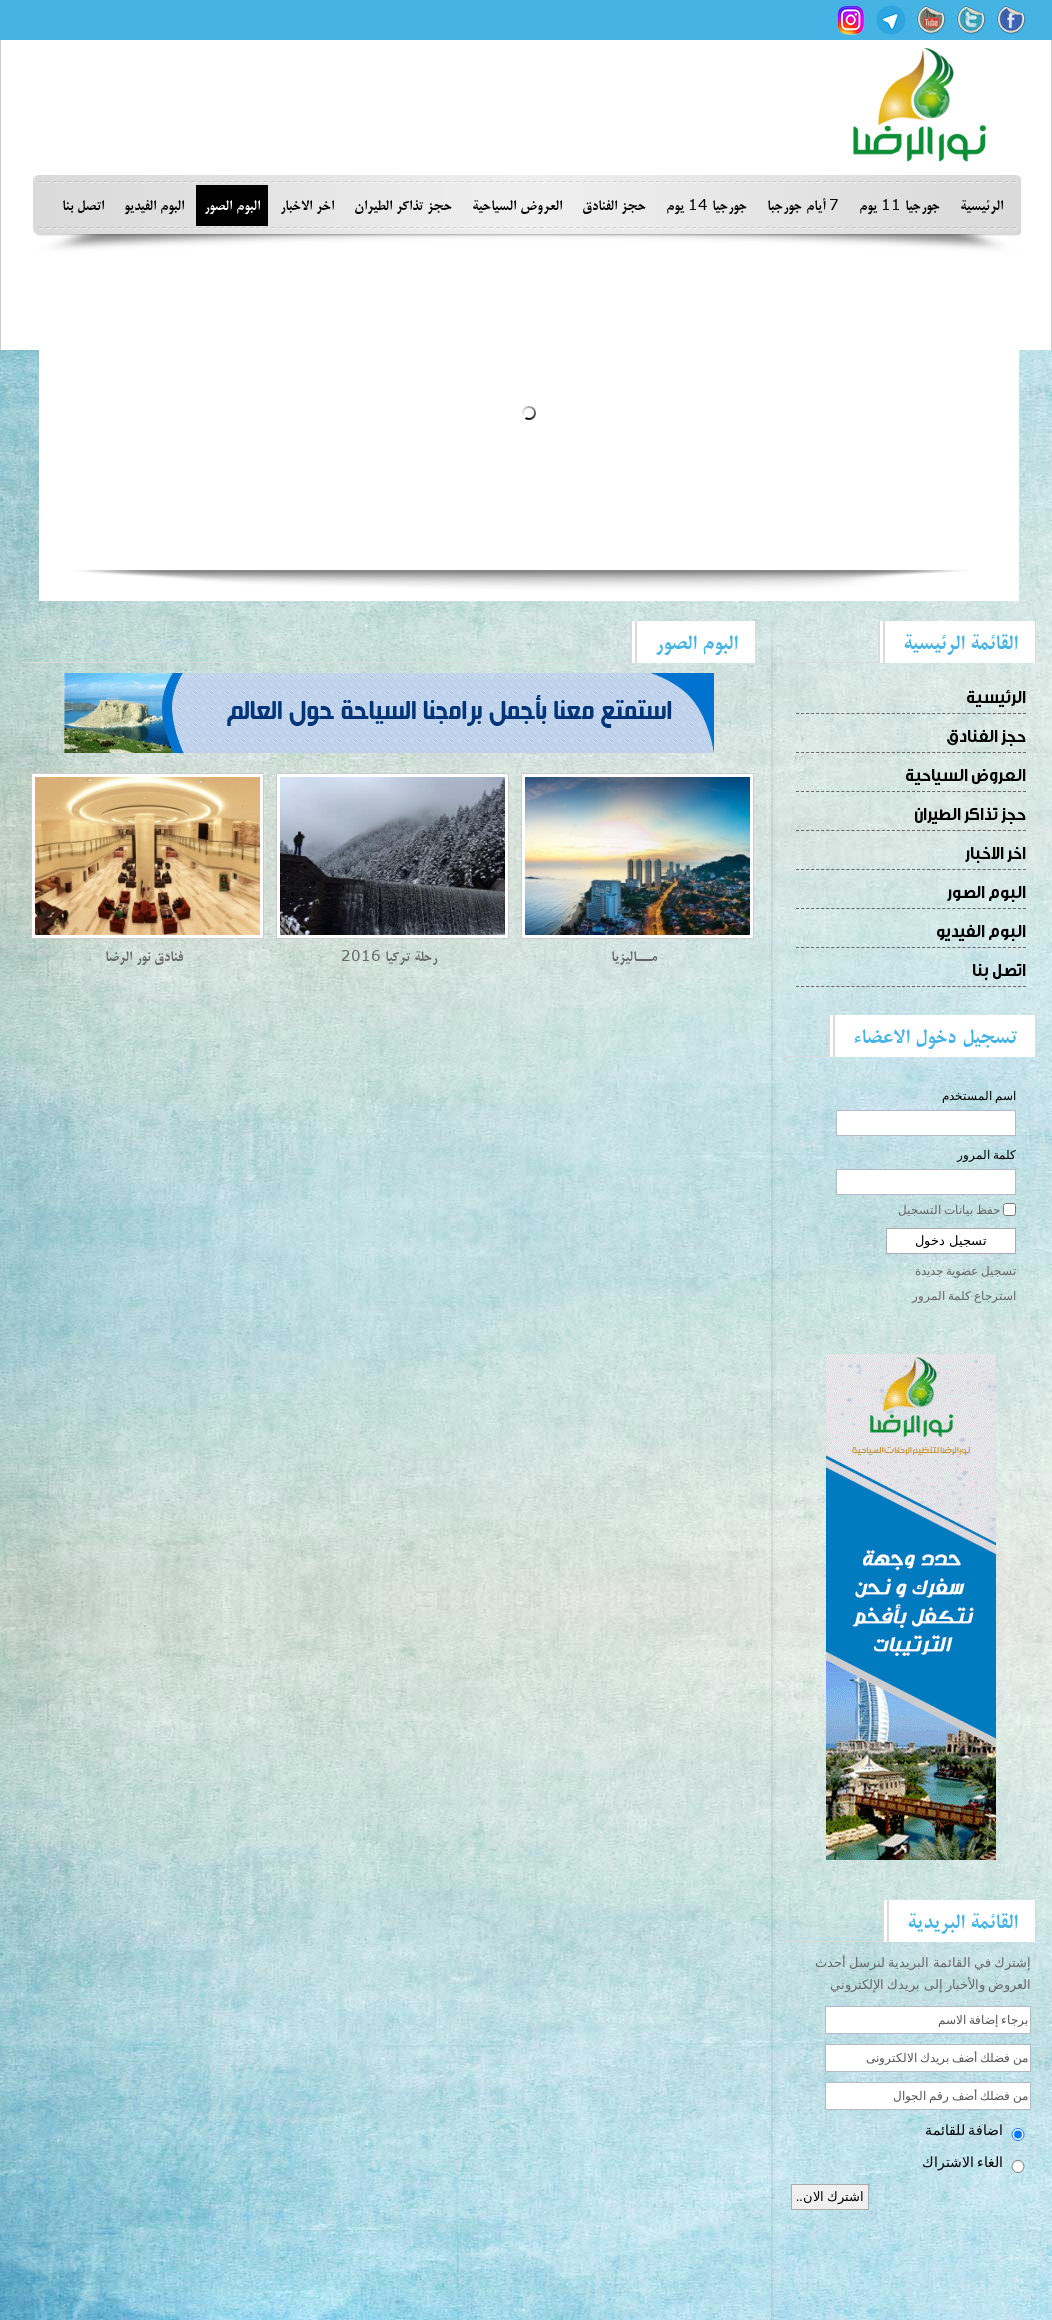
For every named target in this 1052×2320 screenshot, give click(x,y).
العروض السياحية (517, 205)
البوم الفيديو (154, 205)
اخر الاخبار (307, 205)
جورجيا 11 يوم (899, 205)
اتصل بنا (83, 205)
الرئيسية (981, 205)
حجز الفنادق (614, 205)
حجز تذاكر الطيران (403, 205)
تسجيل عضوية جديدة (965, 1271)
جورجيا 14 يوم (706, 205)
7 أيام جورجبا (803, 205)
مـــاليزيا (634, 956)
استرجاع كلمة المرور (964, 1296)
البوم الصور (232, 205)
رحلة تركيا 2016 (389, 956)
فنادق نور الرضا (144, 956)
